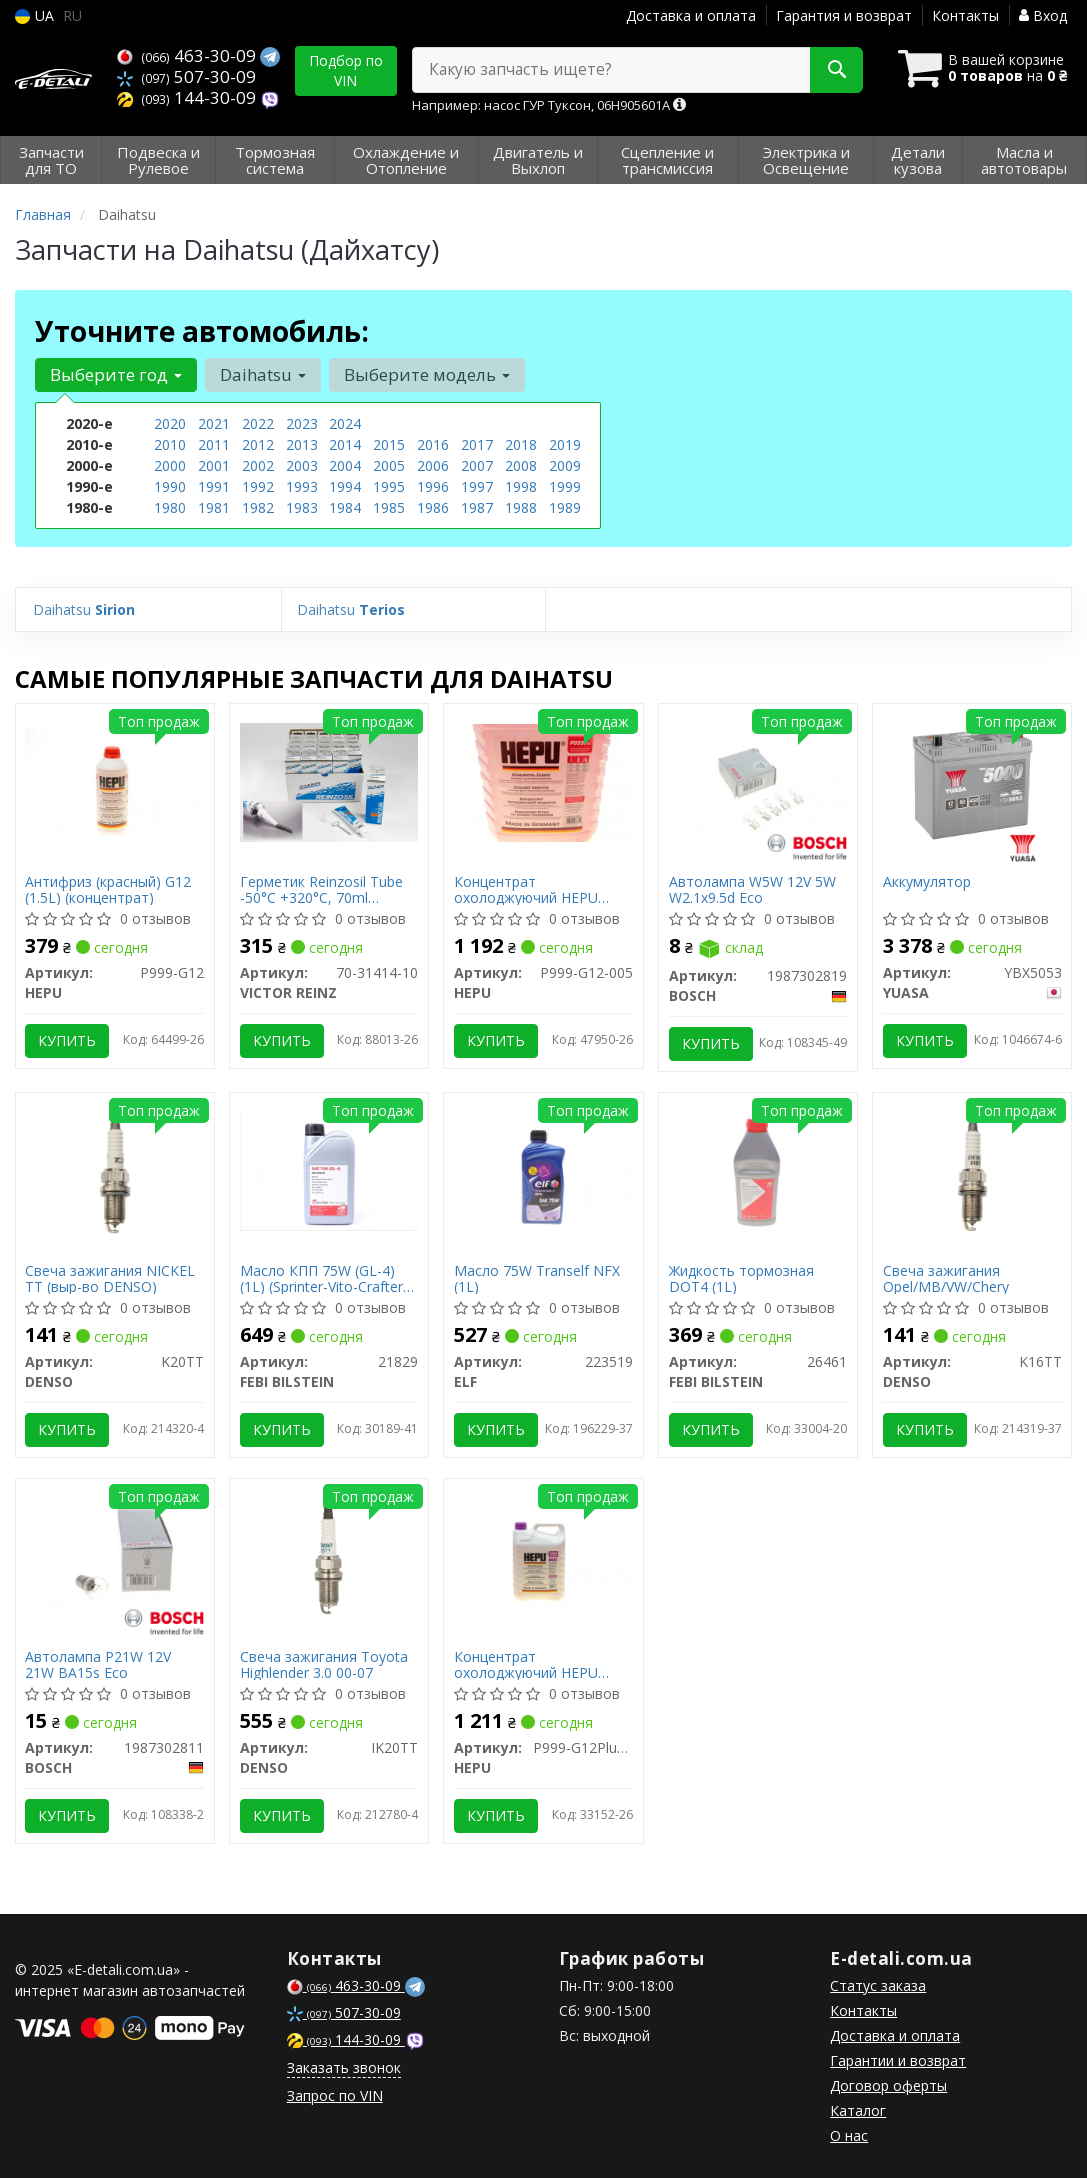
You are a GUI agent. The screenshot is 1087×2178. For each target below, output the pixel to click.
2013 (302, 444)
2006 (433, 465)
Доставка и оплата (691, 15)
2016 (433, 444)
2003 (302, 465)
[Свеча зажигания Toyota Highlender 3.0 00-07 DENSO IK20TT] (329, 1556)
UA (34, 15)
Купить (68, 1040)
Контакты (965, 15)
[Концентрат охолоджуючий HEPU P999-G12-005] (543, 781)
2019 (565, 444)
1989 (565, 507)
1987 (477, 507)
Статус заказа (878, 1985)
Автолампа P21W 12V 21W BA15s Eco (99, 1664)
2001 (214, 465)
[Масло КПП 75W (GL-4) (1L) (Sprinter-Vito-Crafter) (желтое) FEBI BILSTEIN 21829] (329, 1170)
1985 (389, 507)
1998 (521, 486)
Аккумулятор (927, 882)
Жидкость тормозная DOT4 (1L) (741, 1278)
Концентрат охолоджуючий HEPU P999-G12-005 (526, 889)
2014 (345, 444)
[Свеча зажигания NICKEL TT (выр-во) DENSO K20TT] (115, 1170)
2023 (302, 423)
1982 (258, 507)
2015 (389, 444)
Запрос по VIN (335, 2095)
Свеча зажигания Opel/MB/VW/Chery (946, 1278)
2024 (345, 423)
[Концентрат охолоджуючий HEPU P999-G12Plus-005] (543, 1556)
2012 (258, 444)
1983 (302, 507)
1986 (433, 507)
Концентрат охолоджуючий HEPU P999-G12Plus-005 (526, 1664)
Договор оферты (888, 2085)
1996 (433, 486)
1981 (214, 507)
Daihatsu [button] (263, 374)
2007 (477, 465)
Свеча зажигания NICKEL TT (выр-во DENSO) (111, 1278)
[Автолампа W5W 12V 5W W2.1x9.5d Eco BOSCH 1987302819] (758, 781)
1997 (477, 486)
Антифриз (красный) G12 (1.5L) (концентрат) (109, 889)
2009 (565, 465)
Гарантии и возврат (898, 2060)
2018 (521, 444)
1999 (565, 486)
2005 (389, 465)
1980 (170, 507)
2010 (170, 444)
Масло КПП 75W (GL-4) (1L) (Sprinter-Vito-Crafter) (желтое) (324, 1278)
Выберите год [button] (116, 374)
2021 (214, 423)
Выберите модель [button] (427, 374)
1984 (345, 507)
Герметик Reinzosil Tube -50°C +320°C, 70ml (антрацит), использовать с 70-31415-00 (328, 889)
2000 (170, 465)
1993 (302, 486)
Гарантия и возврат (844, 15)
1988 (521, 507)
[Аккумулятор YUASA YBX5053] (972, 781)
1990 (170, 486)
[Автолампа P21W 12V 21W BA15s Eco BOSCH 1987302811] (115, 1556)
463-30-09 (188, 55)
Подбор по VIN (346, 70)
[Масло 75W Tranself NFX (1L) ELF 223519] (543, 1170)
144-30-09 (188, 97)
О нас (849, 2135)
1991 (214, 486)
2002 (258, 465)
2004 (345, 465)
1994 (345, 486)
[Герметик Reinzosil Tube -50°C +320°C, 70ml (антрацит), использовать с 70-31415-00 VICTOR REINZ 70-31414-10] (329, 781)
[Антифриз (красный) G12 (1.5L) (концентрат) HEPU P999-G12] (115, 781)
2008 (521, 465)
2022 (258, 423)
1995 (389, 486)
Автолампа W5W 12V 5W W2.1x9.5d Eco (752, 889)
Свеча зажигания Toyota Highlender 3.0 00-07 (324, 1664)
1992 (258, 486)
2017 (477, 444)
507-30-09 (186, 76)
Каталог (858, 2110)
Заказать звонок (344, 2067)
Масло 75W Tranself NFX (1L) (537, 1278)
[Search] (835, 70)
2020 (170, 423)
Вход (1043, 15)
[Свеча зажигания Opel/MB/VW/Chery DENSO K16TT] (972, 1170)
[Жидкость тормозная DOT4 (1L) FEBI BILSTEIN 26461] (758, 1170)
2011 (214, 444)
